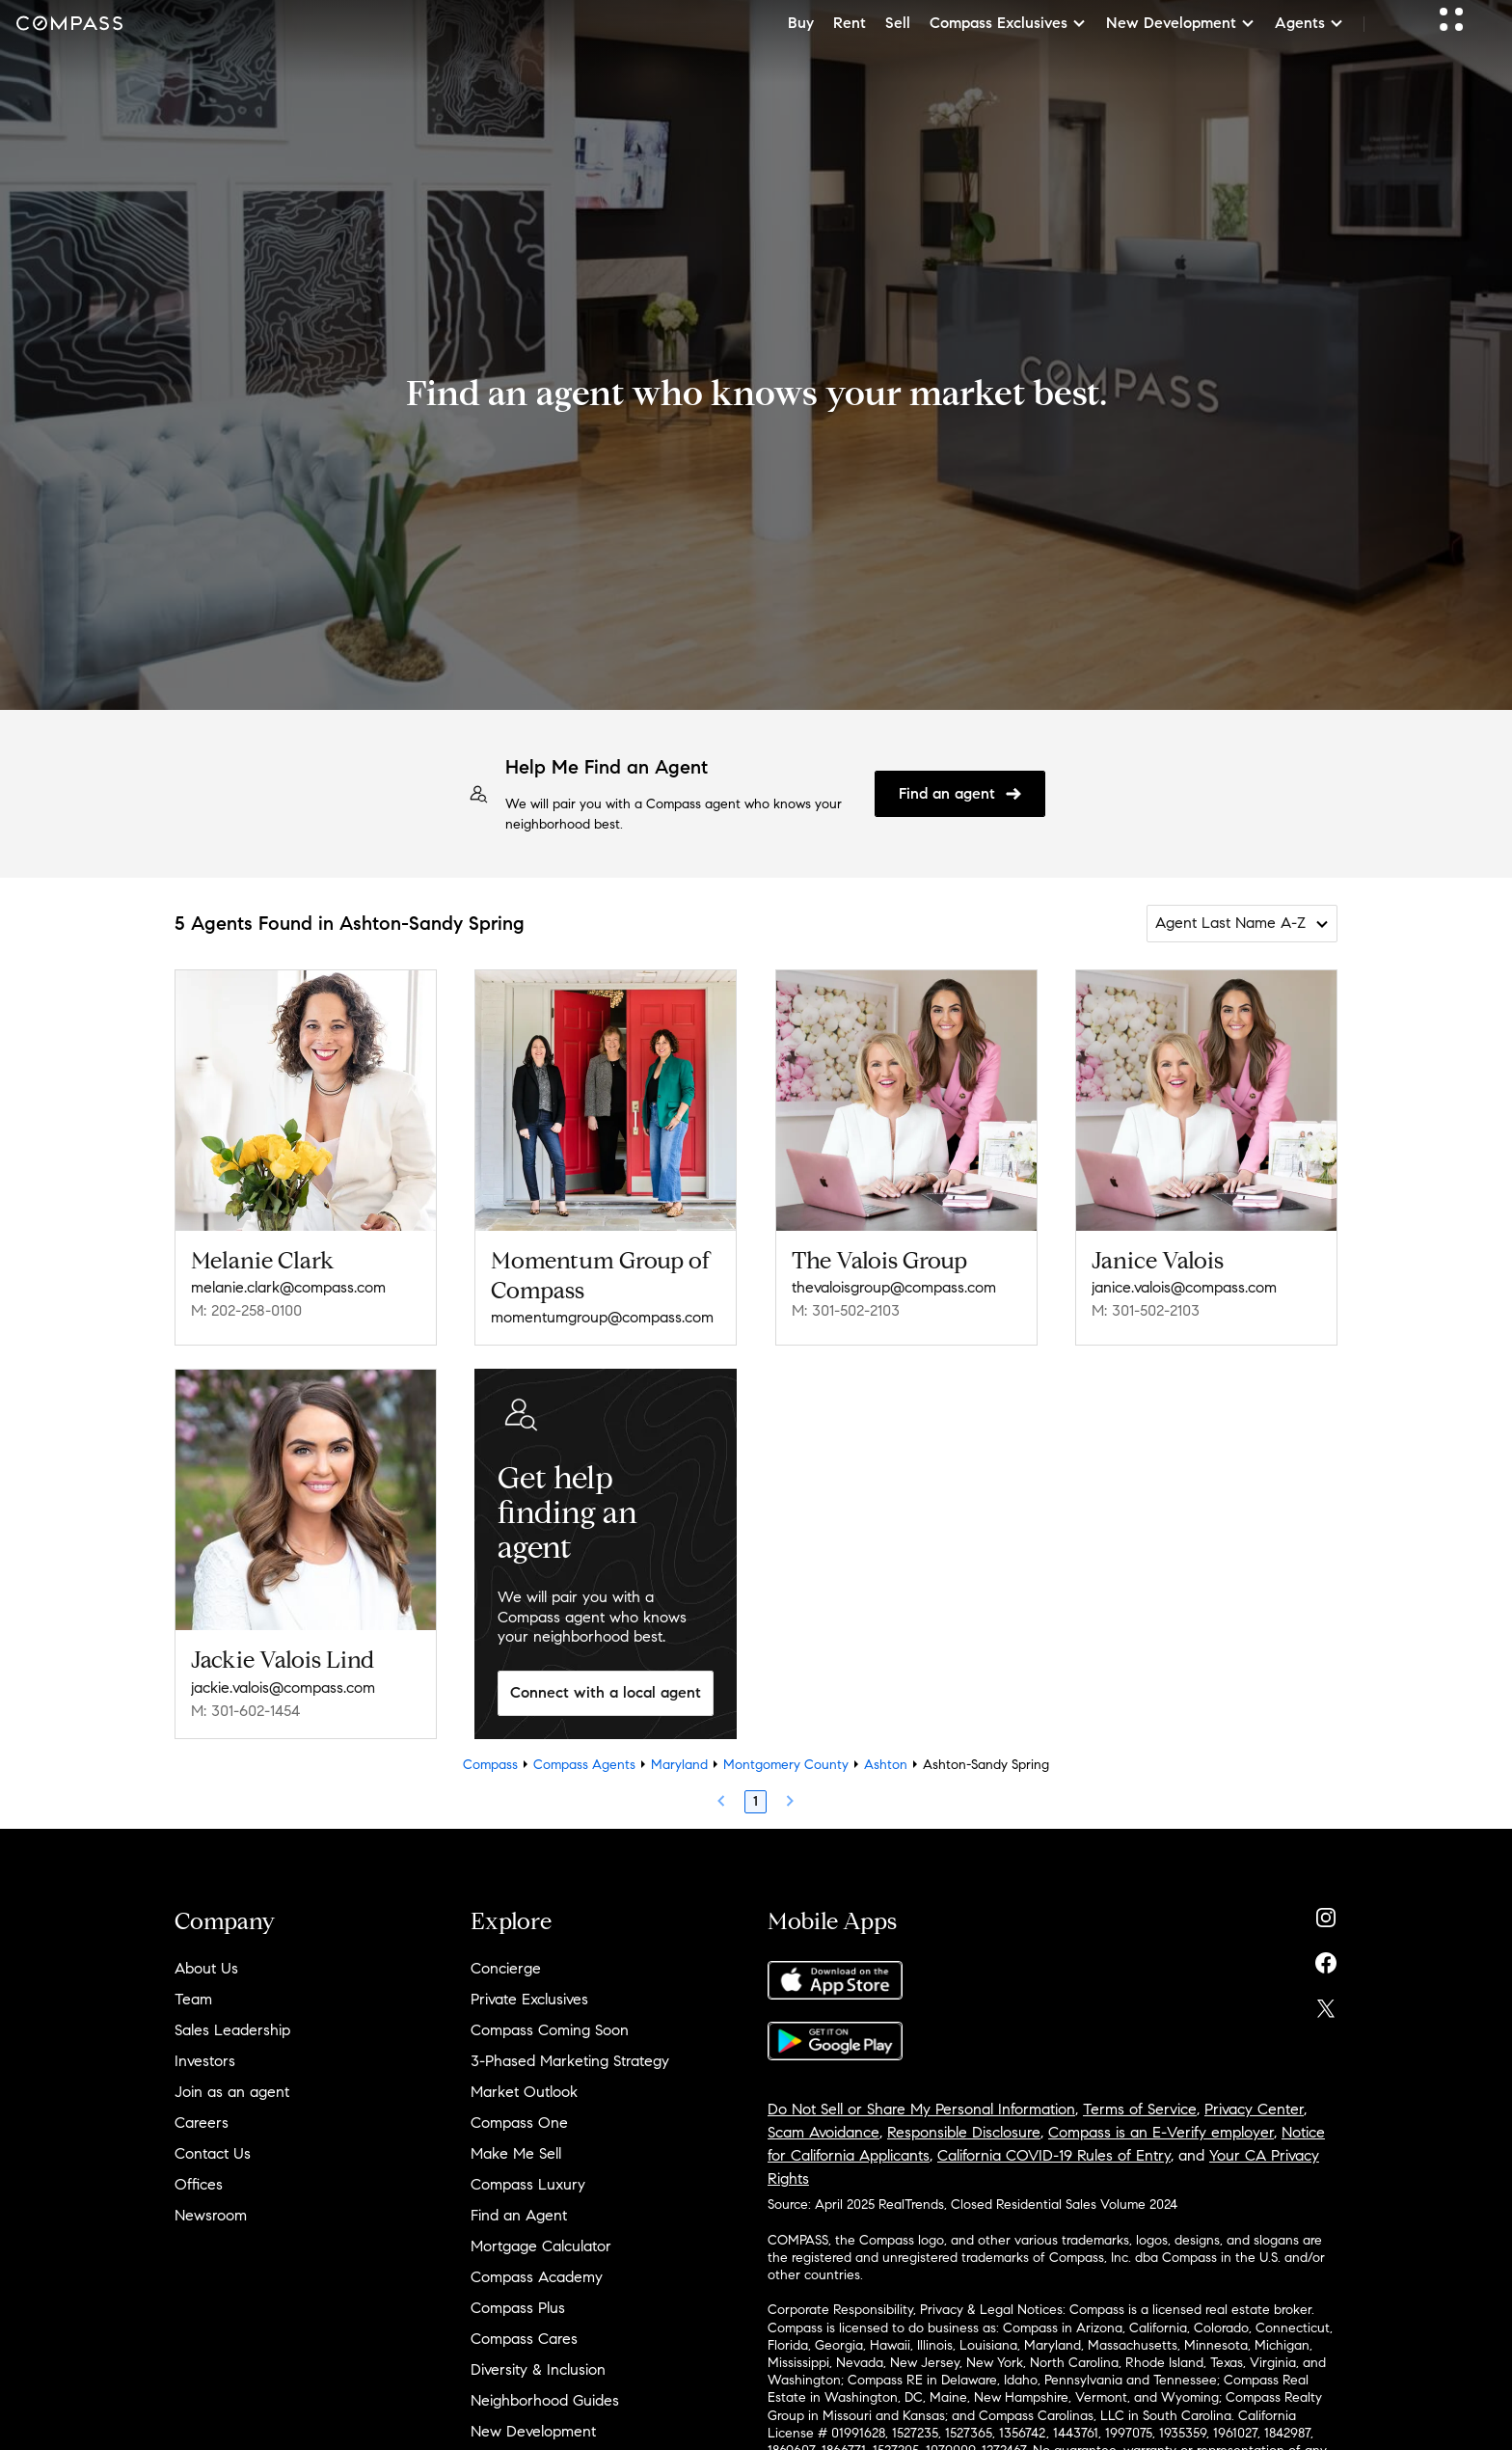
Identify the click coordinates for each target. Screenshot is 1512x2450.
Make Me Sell (516, 2153)
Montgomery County (786, 1764)
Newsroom (211, 2215)
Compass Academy (537, 2277)
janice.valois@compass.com (1184, 1287)
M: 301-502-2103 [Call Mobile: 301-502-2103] (846, 1310)
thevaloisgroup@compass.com (894, 1287)
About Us (206, 1968)
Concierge (506, 1968)
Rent (849, 23)
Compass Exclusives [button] (1008, 23)
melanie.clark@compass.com (288, 1287)
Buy (801, 23)
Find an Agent (519, 2215)
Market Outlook (524, 2091)
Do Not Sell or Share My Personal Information (921, 2109)
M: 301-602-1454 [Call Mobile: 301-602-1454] (245, 1710)
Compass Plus (518, 2308)
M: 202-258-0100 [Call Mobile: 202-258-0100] (246, 1310)
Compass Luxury (528, 2184)
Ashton (885, 1764)
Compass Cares (524, 2338)
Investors (205, 2061)
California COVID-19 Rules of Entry (1054, 2155)
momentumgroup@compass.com (602, 1317)
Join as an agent (232, 2091)
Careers (202, 2122)
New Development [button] (1181, 23)
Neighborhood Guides (545, 2400)
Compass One (519, 2122)
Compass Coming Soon (550, 2030)
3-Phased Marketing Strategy (570, 2061)
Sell (897, 23)
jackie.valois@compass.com (283, 1687)
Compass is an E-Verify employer (1161, 2132)
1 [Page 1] (755, 1801)
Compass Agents (584, 1764)
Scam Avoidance (823, 2132)
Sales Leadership (232, 2030)
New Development (533, 2431)
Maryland (679, 1764)
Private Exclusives (529, 1999)
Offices (199, 2184)
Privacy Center (1254, 2109)
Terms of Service (1140, 2109)
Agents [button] (1309, 23)
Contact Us (213, 2153)
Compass (490, 1764)
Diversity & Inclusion (538, 2369)
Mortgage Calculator (541, 2246)
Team (193, 1999)
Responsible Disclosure (963, 2132)
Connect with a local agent (605, 1692)
